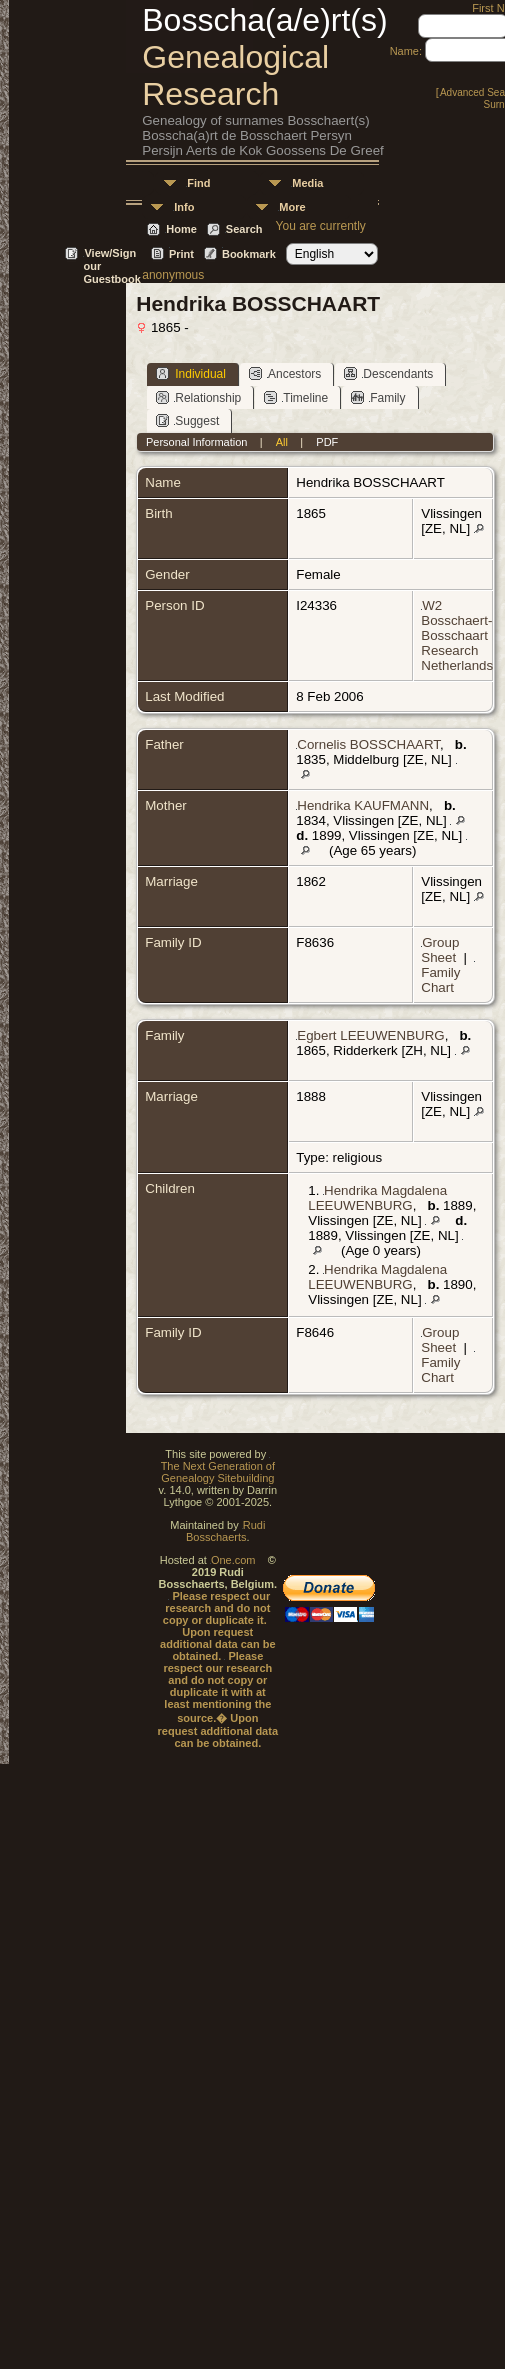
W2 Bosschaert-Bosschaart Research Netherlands (457, 635)
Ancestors (285, 373)
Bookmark (249, 254)
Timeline (296, 397)
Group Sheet (440, 950)
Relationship (198, 397)
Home (181, 229)
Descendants (388, 373)
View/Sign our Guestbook (111, 254)
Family (378, 397)
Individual (191, 373)
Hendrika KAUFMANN (363, 805)
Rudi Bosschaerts (225, 1531)
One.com (233, 1560)
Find (198, 183)
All (282, 442)
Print (181, 254)
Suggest (187, 420)
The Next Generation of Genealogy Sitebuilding (218, 1472)
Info (184, 207)
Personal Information (197, 442)
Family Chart (440, 980)
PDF (327, 442)
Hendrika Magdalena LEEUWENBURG (377, 1198)
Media (307, 183)
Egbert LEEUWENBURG (370, 1035)
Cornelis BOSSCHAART (368, 744)
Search (244, 229)
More (292, 207)
